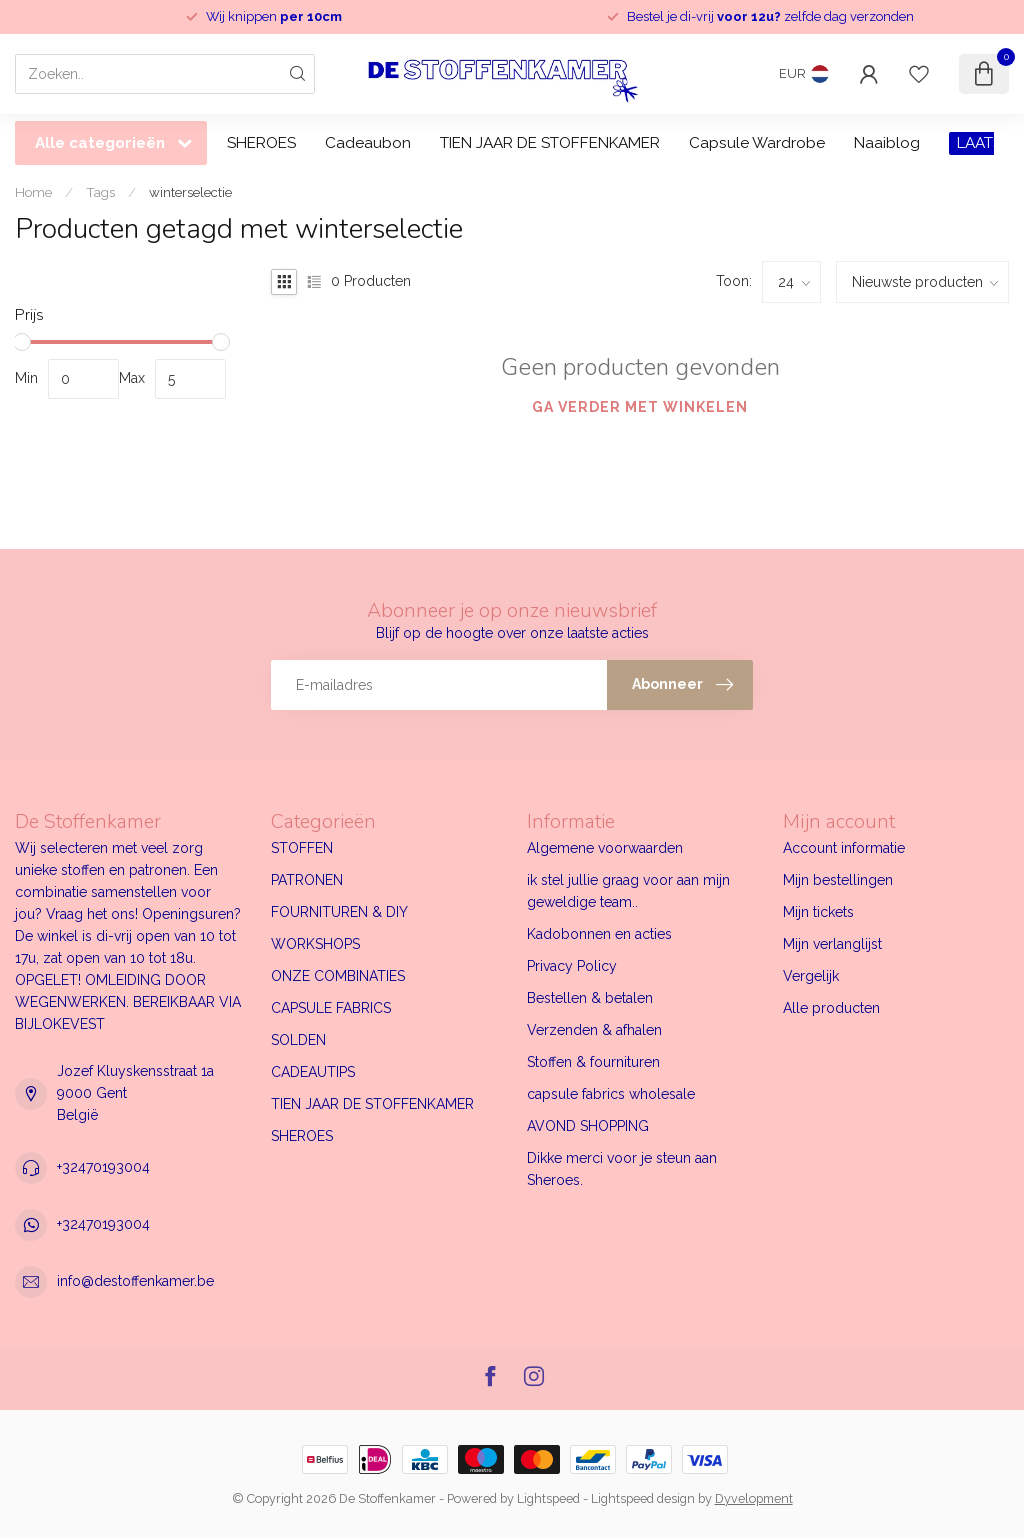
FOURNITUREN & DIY (339, 912)
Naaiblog (887, 143)
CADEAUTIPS (313, 1072)
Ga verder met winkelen (640, 407)
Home (33, 192)
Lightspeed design (643, 1498)
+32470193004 (103, 1167)
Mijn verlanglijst (832, 944)
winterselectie (190, 192)
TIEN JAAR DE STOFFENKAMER (550, 143)
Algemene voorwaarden (605, 848)
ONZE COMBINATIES (338, 976)
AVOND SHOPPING (588, 1126)
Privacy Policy (572, 966)
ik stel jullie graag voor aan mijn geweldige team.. (628, 891)
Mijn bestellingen (838, 880)
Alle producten (831, 1008)
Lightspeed (548, 1498)
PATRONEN (307, 880)
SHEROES (261, 143)
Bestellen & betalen (590, 998)
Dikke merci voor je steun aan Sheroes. (622, 1169)
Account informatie (844, 848)
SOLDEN (298, 1040)
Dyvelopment (754, 1498)
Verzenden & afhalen (594, 1030)
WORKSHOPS (315, 944)
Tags (100, 192)
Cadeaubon (368, 143)
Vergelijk (811, 976)
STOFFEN (302, 848)
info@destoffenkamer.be (135, 1281)
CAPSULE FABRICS (331, 1008)
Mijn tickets (818, 912)
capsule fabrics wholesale (611, 1094)
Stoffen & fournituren (593, 1062)
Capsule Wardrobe (757, 143)
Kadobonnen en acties (599, 934)
